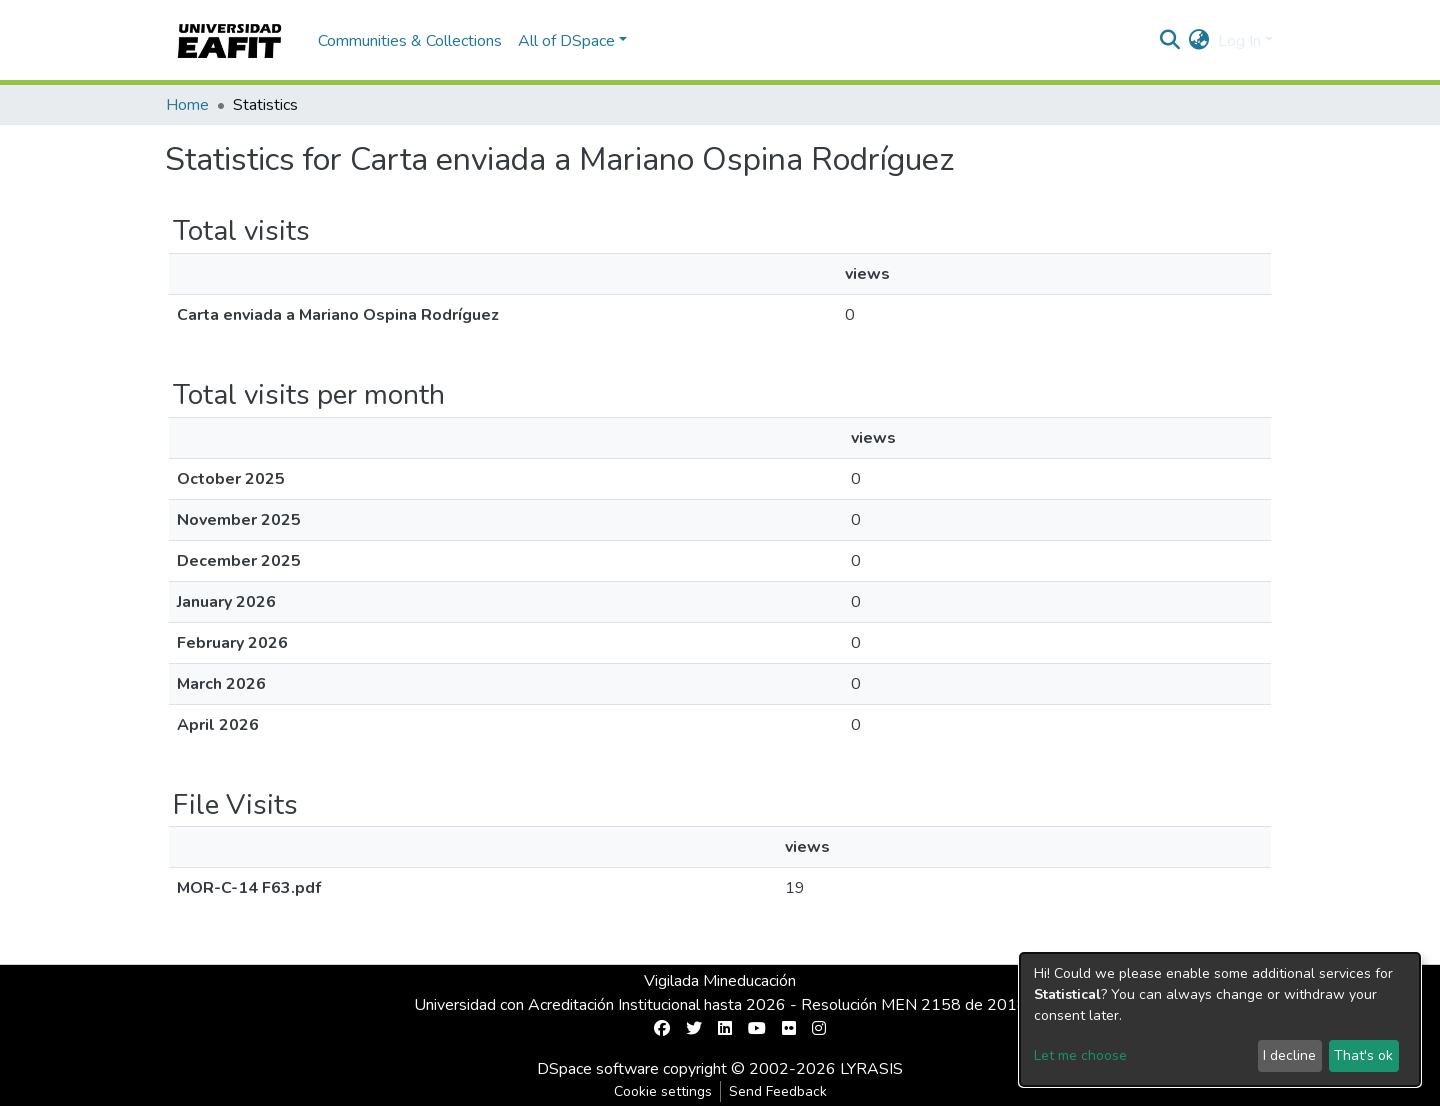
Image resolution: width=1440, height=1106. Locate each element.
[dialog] (1220, 1019)
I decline (1289, 1055)
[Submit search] (1170, 41)
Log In (1239, 41)
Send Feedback (778, 1091)
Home (187, 105)
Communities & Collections (410, 41)
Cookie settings (663, 1091)
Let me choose (1080, 1055)
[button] (1199, 41)
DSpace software (598, 1069)
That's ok (1363, 1055)
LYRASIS (871, 1069)
